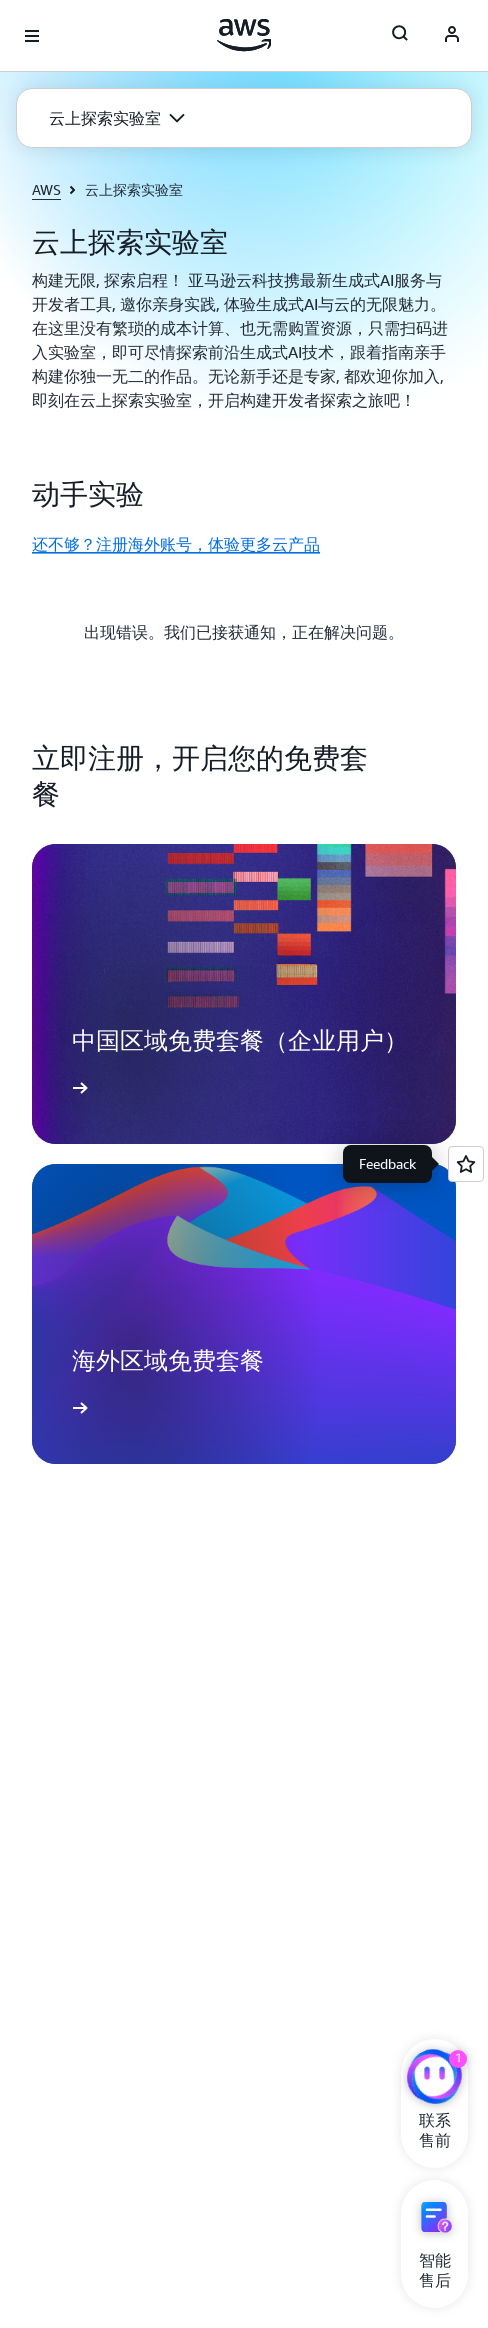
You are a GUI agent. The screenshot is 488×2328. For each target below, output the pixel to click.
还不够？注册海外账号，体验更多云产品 (176, 544)
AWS (46, 189)
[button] (117, 118)
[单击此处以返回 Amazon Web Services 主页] (244, 35)
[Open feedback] (466, 1164)
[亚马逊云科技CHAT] (434, 2079)
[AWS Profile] (452, 36)
